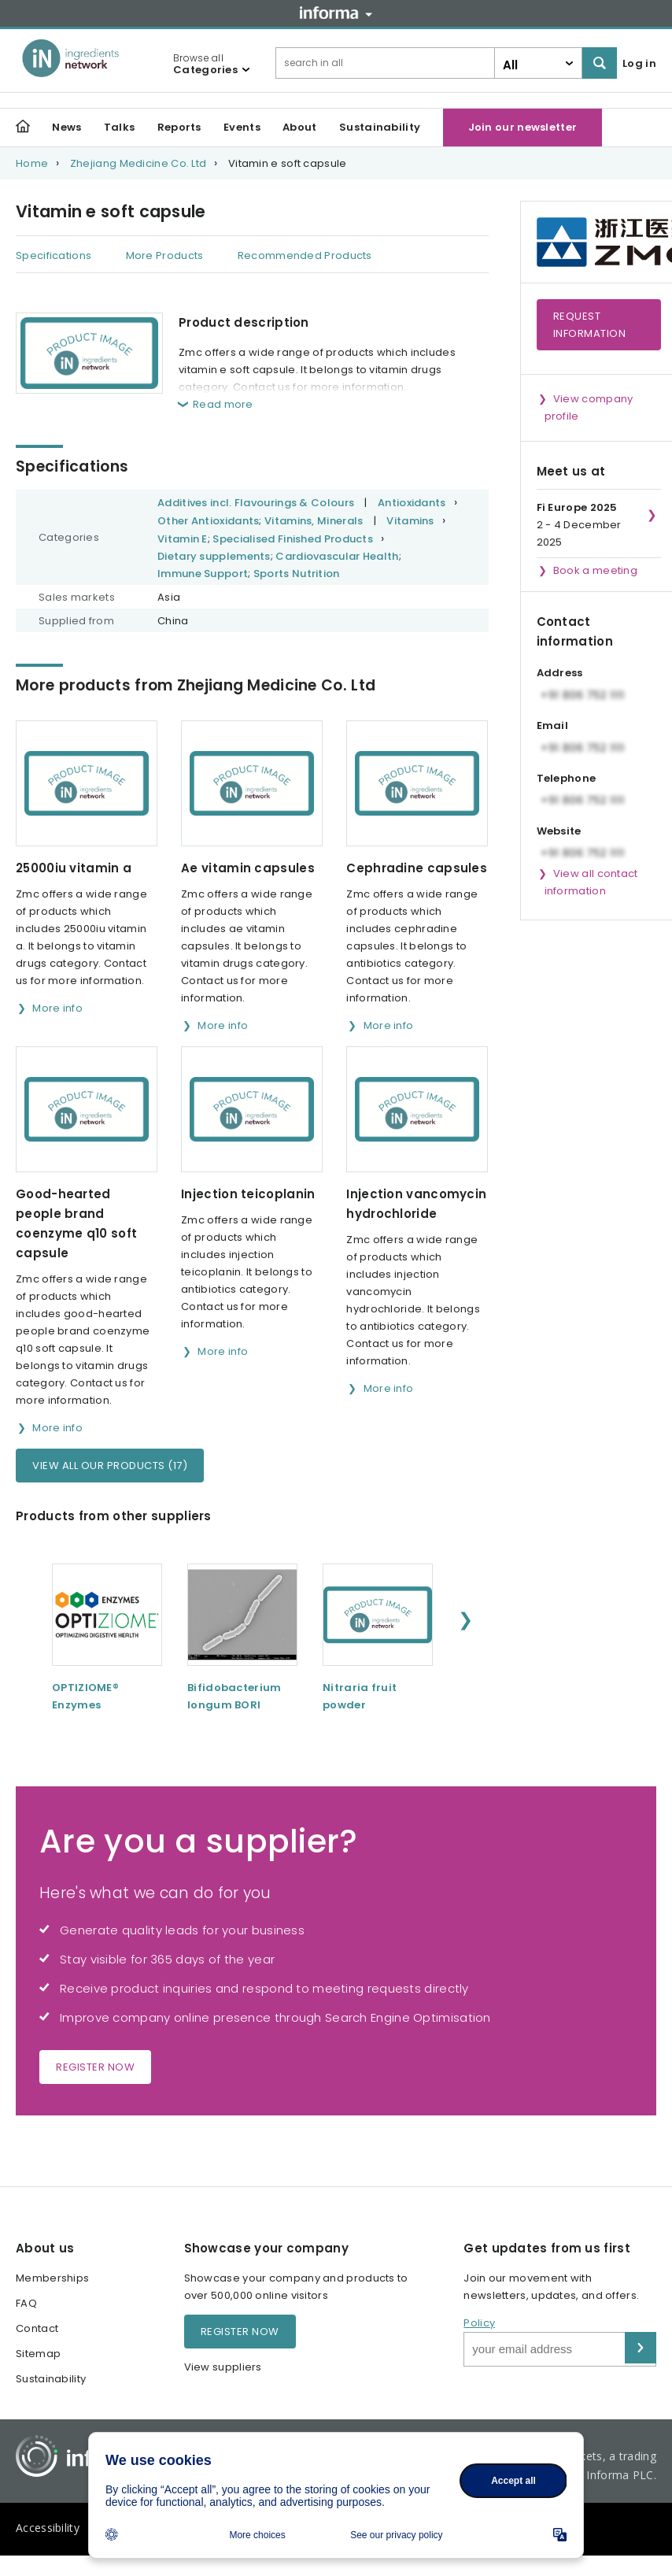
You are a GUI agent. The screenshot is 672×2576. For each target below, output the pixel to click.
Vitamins (410, 520)
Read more (223, 404)
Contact (37, 2328)
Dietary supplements (214, 556)
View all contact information (591, 882)
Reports (179, 127)
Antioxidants (412, 502)
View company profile (589, 407)
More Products (165, 255)
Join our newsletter (523, 127)
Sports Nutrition (296, 573)
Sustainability (379, 127)
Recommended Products (305, 255)
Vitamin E (182, 538)
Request (589, 325)
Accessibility (47, 2527)
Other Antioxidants (208, 520)
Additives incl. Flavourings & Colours (255, 502)
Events (241, 127)
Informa (336, 12)
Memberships (52, 2278)
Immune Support (202, 573)
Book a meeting (595, 570)
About (299, 127)
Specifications (53, 255)
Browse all (205, 64)
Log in (639, 63)
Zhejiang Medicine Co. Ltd (138, 163)
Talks (119, 127)
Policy (479, 2322)
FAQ (26, 2303)
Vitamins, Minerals (313, 520)
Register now (95, 2067)
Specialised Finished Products (292, 538)
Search (599, 63)
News (66, 127)
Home (32, 163)
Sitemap (38, 2353)
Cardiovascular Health (336, 556)
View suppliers (223, 2366)
